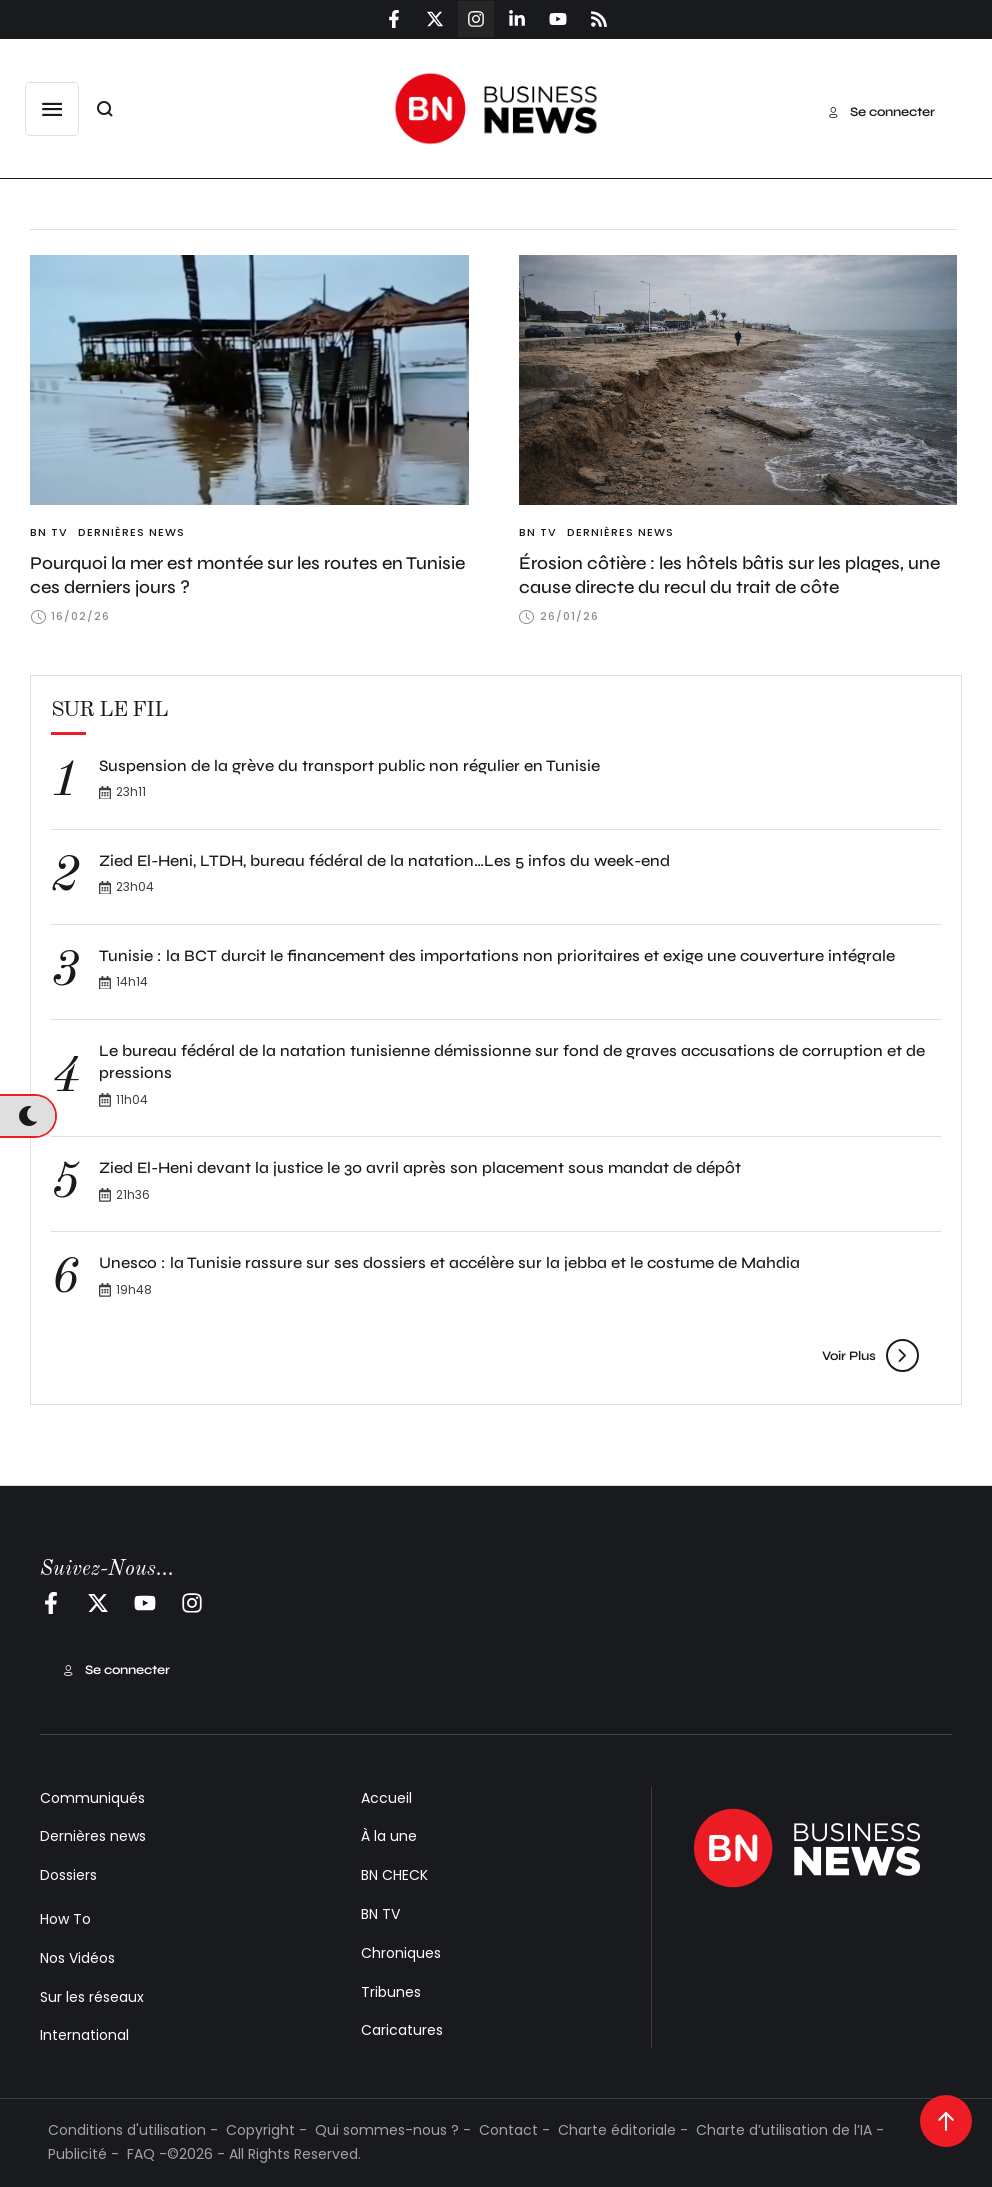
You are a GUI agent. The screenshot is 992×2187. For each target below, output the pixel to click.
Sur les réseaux (92, 1997)
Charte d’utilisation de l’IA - (790, 2130)
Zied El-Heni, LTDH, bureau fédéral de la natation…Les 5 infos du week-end (384, 860)
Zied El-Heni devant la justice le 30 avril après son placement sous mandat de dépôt (420, 1167)
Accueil (386, 1798)
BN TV (380, 1914)
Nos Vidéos (77, 1958)
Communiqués (92, 1798)
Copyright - (266, 2130)
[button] (52, 109)
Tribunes (391, 1992)
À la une (389, 1836)
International (84, 2035)
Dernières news (93, 1836)
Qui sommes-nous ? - (393, 2130)
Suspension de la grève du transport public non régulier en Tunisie (349, 765)
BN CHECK (394, 1875)
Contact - (514, 2130)
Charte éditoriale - (623, 2130)
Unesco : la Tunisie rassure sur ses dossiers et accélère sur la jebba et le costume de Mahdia (449, 1262)
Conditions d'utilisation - (133, 2130)
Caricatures (402, 2030)
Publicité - (83, 2154)
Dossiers (68, 1875)
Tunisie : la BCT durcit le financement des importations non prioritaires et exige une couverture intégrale (497, 955)
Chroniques (401, 1953)
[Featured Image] (249, 380)
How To (65, 1919)
